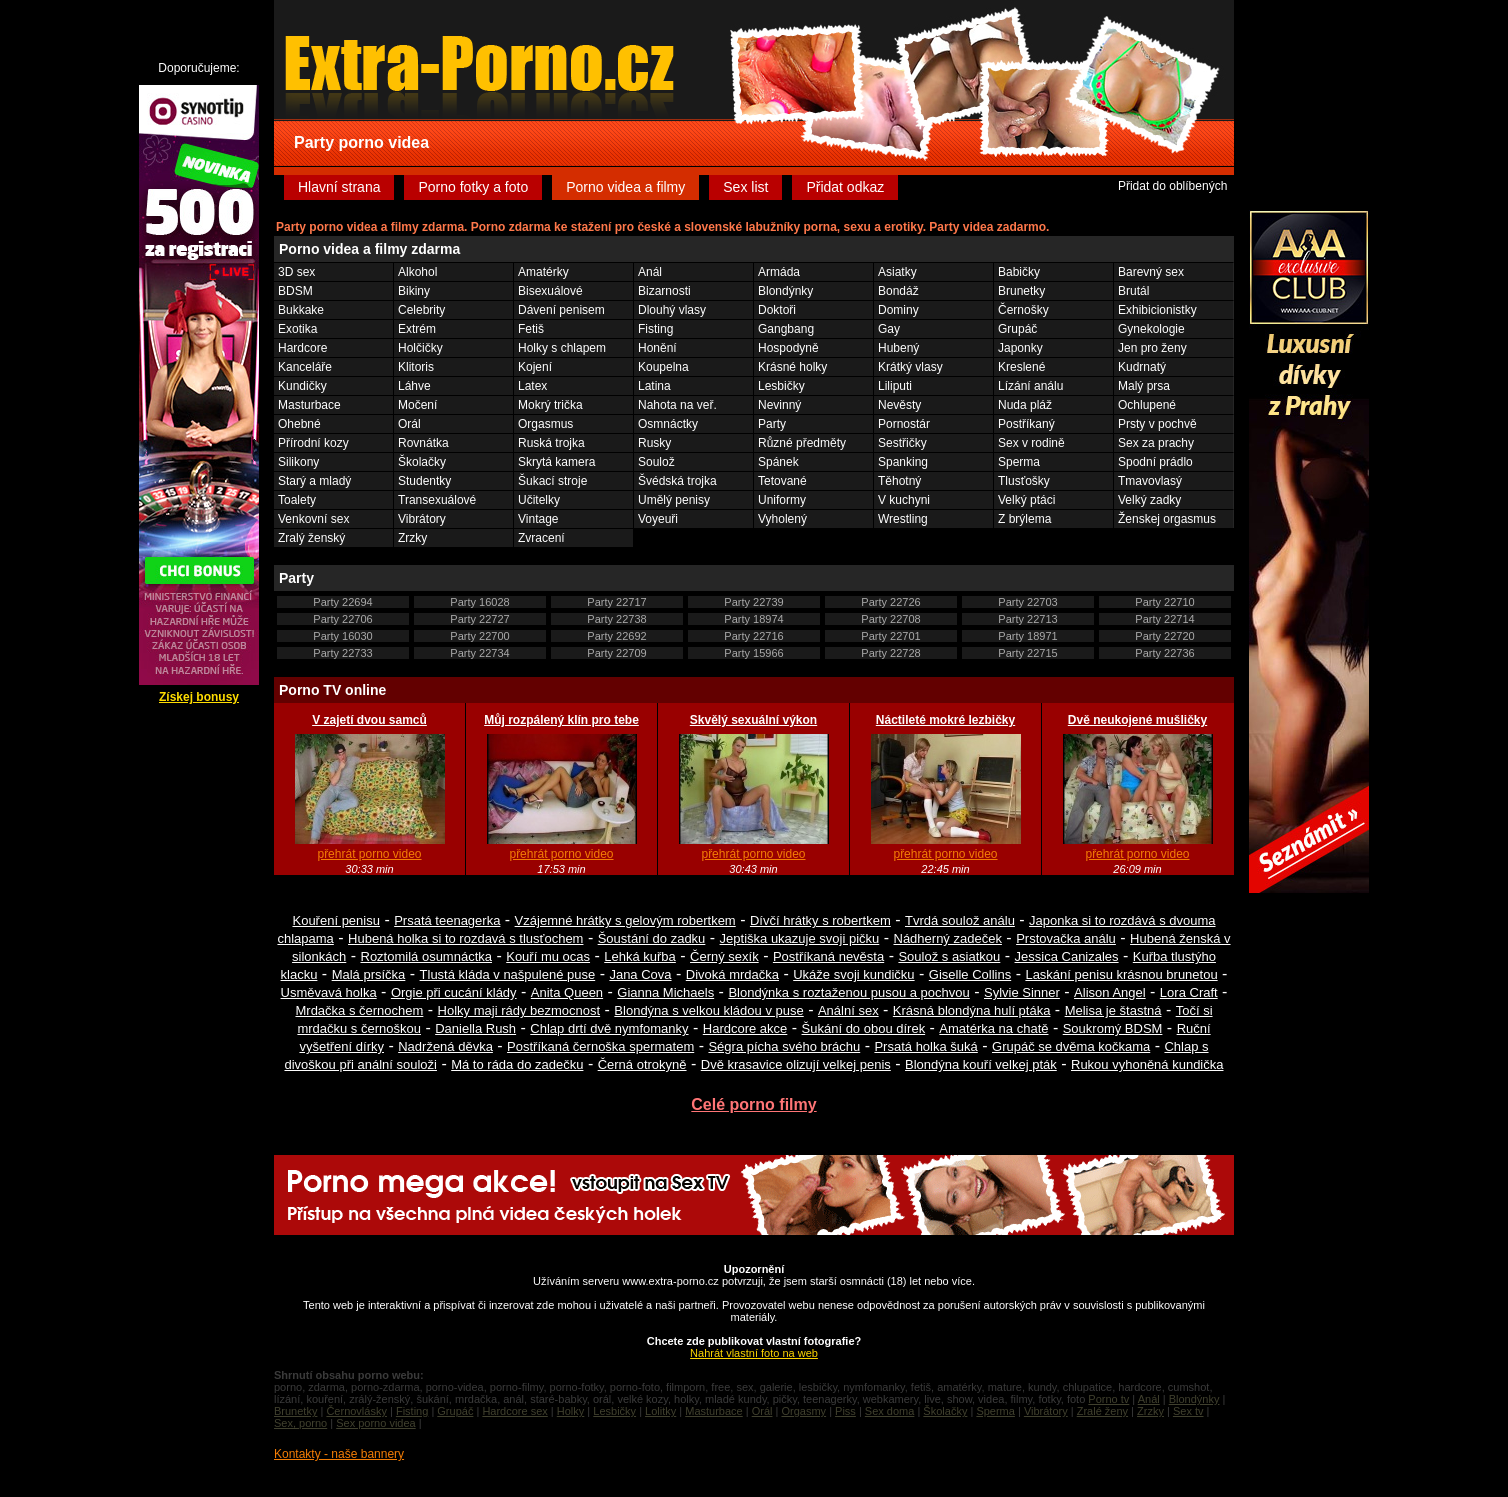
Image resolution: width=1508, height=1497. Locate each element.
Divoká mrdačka (732, 974)
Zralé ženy (1102, 1411)
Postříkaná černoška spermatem (600, 1046)
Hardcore (302, 348)
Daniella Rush (475, 1028)
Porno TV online (332, 690)
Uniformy (782, 500)
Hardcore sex (514, 1411)
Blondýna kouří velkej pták (981, 1064)
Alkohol (417, 272)
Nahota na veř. (677, 405)
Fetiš (531, 329)
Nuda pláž (1025, 405)
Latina (654, 386)
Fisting (655, 329)
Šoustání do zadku (652, 938)
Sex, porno (300, 1423)
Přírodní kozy (313, 443)
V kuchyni (904, 500)
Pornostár (904, 424)
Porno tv (1108, 1399)
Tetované (782, 481)
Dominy (898, 310)
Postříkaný (1026, 424)
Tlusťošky (1024, 481)
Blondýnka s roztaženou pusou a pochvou (848, 992)
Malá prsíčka (369, 974)
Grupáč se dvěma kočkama (1071, 1046)
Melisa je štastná (1113, 1010)
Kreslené (1021, 367)
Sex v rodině (1031, 443)
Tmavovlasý (1150, 481)
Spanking (903, 462)
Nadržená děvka (445, 1046)
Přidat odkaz (845, 187)
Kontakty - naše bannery (339, 1454)
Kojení (535, 367)
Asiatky (897, 272)
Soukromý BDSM (1113, 1028)
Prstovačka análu (1066, 938)
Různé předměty (802, 443)
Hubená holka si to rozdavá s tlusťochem (465, 938)
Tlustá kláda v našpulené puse (508, 974)
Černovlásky (356, 1411)
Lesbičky (781, 386)
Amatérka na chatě (993, 1028)
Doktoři (777, 310)
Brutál (1133, 291)
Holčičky (420, 348)
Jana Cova (640, 974)
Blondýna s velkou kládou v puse (708, 1010)
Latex (532, 386)
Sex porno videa (376, 1423)
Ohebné (299, 424)
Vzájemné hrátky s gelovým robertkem (625, 920)
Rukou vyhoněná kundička (1147, 1064)
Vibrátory (422, 519)
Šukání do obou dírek (864, 1028)
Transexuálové (437, 500)
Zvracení (541, 538)
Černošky (1023, 310)
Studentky (424, 481)
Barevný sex (1151, 272)
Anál (650, 272)
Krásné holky (792, 367)
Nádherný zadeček (948, 938)
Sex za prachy (1156, 443)
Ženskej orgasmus (1167, 519)
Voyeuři (658, 519)
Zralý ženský (311, 538)
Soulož (656, 462)
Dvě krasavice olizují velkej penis (796, 1064)
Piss (845, 1411)
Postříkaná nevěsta (828, 956)
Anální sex (848, 1010)
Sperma (1019, 462)
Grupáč (1017, 329)
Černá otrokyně (642, 1064)
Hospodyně (788, 348)
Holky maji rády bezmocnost (519, 1010)
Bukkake (301, 310)
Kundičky (302, 386)
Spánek (778, 462)
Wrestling (903, 519)
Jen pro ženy (1152, 348)
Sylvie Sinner (1022, 992)
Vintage (538, 519)
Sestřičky (902, 443)
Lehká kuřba (640, 956)
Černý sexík (724, 956)
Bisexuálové (550, 291)
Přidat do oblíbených (1172, 186)
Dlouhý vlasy (672, 310)
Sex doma (890, 1411)
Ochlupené (1147, 405)
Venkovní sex (313, 519)
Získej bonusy (199, 697)
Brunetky (1021, 291)
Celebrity (421, 310)
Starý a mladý (314, 481)
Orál (409, 424)
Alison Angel (1110, 992)
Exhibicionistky (1157, 310)
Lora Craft (1189, 992)
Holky (571, 1411)
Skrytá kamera (556, 462)
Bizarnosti (664, 291)
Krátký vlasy (910, 367)
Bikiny (414, 291)
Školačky (422, 462)
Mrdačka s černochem (359, 1010)
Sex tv (1188, 1411)
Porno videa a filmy (625, 187)
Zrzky (412, 538)
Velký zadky (1149, 500)
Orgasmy (803, 1411)
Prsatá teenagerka (447, 920)
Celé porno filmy (753, 1104)
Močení (417, 405)
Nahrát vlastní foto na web (754, 1353)
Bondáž (898, 291)
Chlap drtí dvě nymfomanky (609, 1028)
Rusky (654, 443)
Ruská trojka (551, 443)
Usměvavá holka (329, 992)
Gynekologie (1151, 329)
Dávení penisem (561, 310)
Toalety (297, 500)
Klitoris (416, 367)
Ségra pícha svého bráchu (784, 1046)
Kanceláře (305, 367)
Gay (889, 329)
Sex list (745, 187)
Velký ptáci (1026, 500)
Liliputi (895, 386)
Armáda (779, 272)
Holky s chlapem (562, 348)
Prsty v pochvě (1157, 424)
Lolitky (660, 1411)
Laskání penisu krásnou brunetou (1121, 974)
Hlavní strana (339, 187)
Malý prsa (1144, 386)
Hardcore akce (745, 1028)
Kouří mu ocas (548, 956)
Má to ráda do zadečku (517, 1064)
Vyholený (782, 519)
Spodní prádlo (1155, 462)
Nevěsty (899, 405)
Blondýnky (785, 291)
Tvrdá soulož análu (960, 920)
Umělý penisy (674, 500)
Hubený (898, 348)
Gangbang (786, 329)
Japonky (1020, 348)
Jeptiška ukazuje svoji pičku (800, 938)
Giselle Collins (970, 974)
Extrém (417, 329)
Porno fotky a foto (473, 187)
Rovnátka (423, 443)
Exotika (297, 329)
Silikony (298, 462)
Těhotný (899, 481)
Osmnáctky (668, 424)
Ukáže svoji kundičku (853, 974)
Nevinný (779, 405)
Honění (657, 348)
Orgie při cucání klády (454, 992)
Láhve (414, 386)
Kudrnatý (1142, 367)
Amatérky (543, 272)
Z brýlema (1024, 519)
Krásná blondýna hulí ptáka (972, 1010)
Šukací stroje (552, 481)
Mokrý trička (550, 405)
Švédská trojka (677, 481)
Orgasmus (545, 424)
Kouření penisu (335, 920)
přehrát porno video (369, 854)
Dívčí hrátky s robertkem (820, 920)
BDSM (295, 291)
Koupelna (663, 367)
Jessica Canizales (1067, 956)
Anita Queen (567, 992)
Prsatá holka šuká (925, 1046)
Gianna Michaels (665, 992)
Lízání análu (1030, 386)
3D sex (296, 272)
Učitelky (539, 500)
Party (772, 424)
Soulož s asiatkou (949, 956)
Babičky (1019, 272)
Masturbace (309, 405)
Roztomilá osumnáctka (427, 956)
